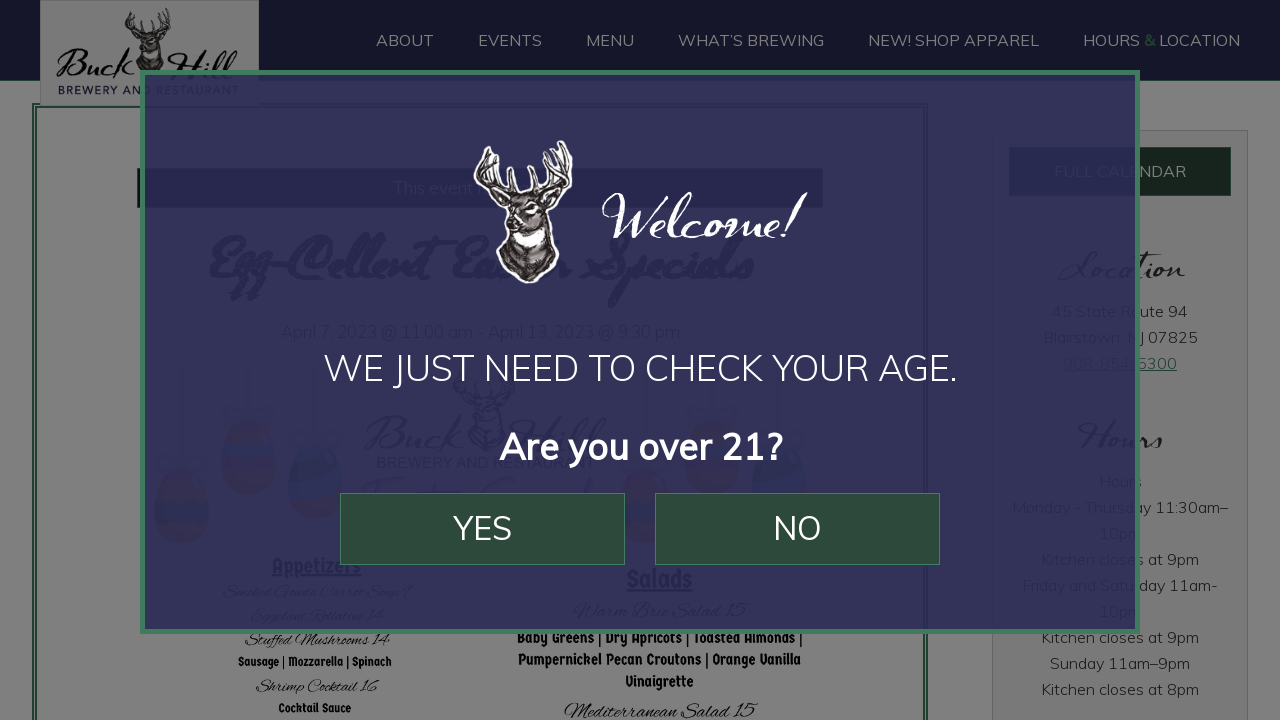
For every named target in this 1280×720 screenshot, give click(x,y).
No (797, 528)
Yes (483, 528)
